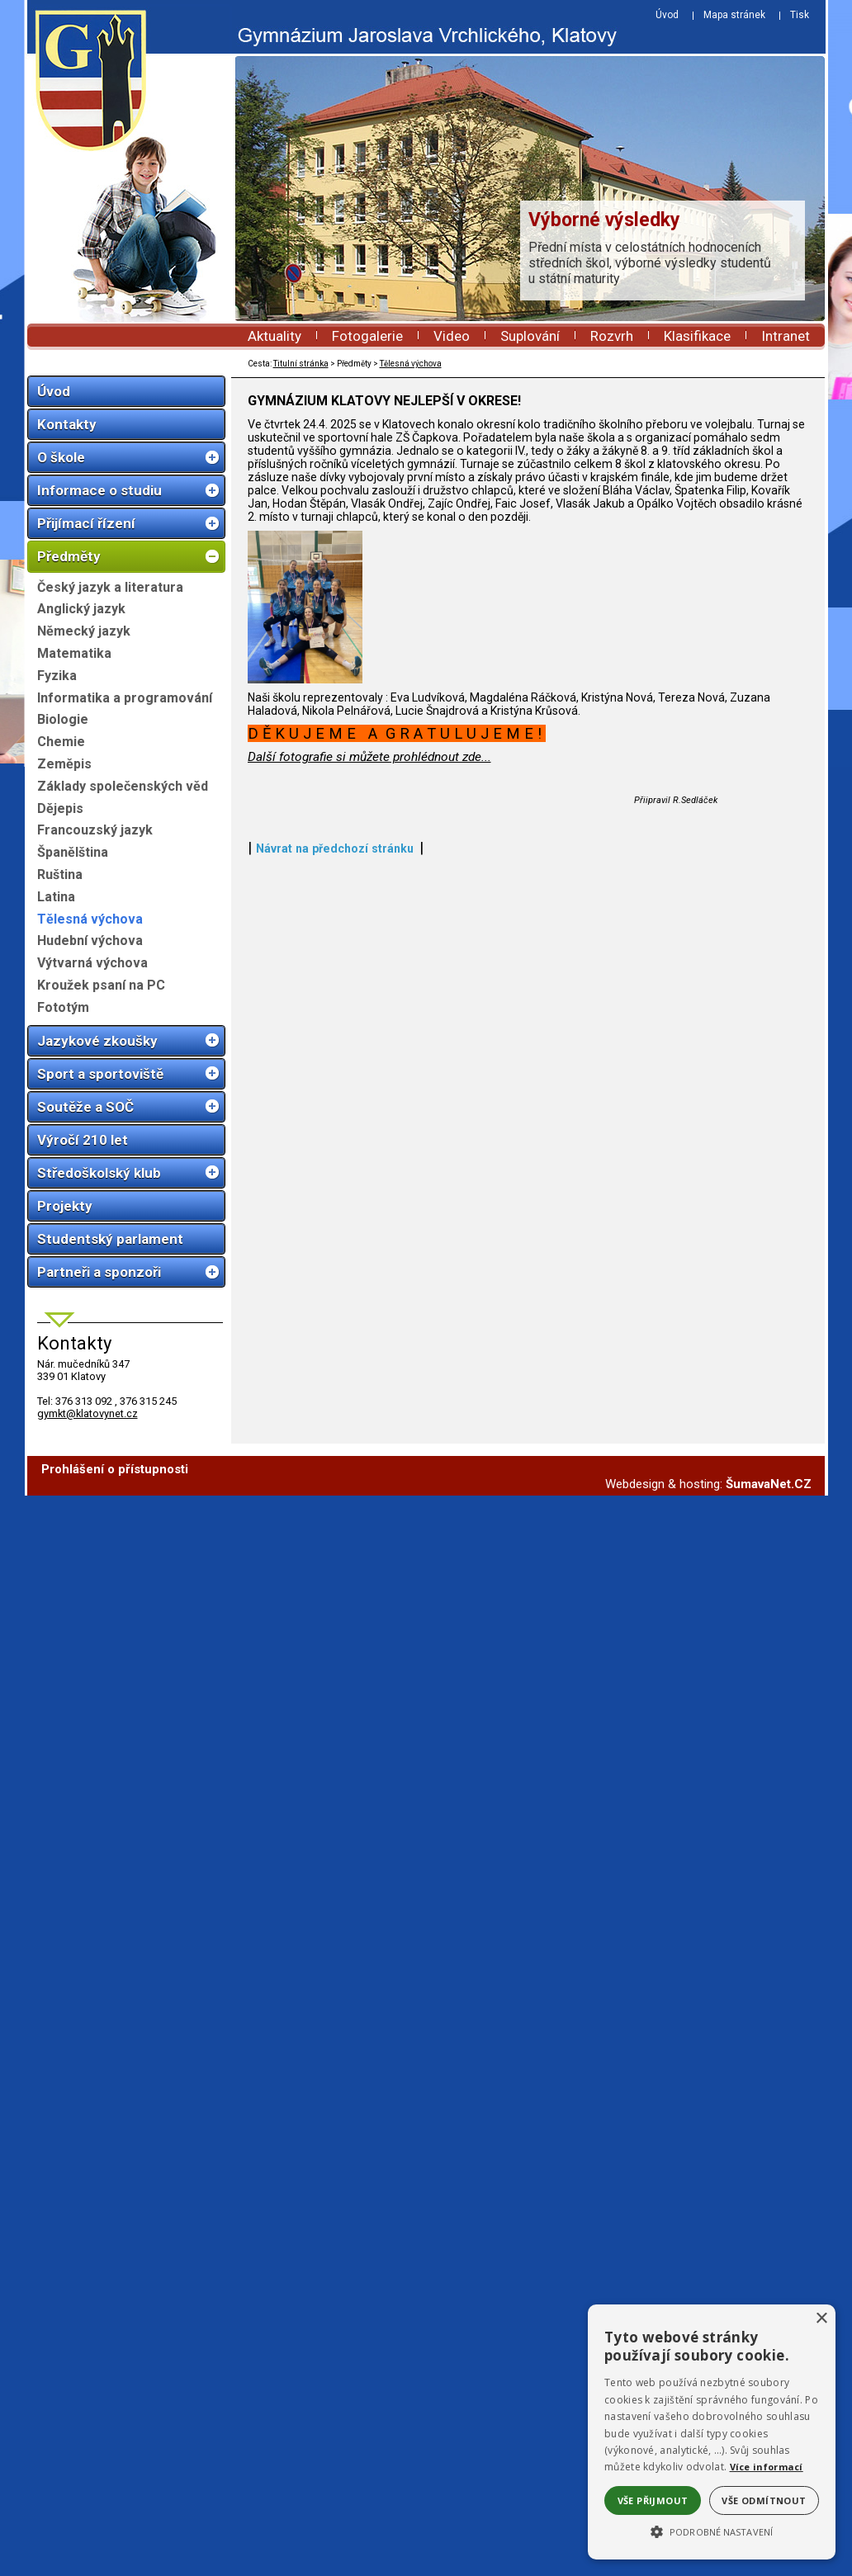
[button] (711, 2530)
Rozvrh (611, 335)
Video (451, 335)
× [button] (821, 2319)
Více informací (766, 2466)
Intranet (785, 335)
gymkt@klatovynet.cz (87, 1413)
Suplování (530, 335)
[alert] (711, 2431)
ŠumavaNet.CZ (769, 1489)
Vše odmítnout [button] (764, 2500)
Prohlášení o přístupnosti (114, 1475)
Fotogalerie (367, 335)
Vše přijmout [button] (653, 2500)
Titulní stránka (301, 363)
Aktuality (274, 335)
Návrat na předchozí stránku (335, 1410)
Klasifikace (697, 335)
